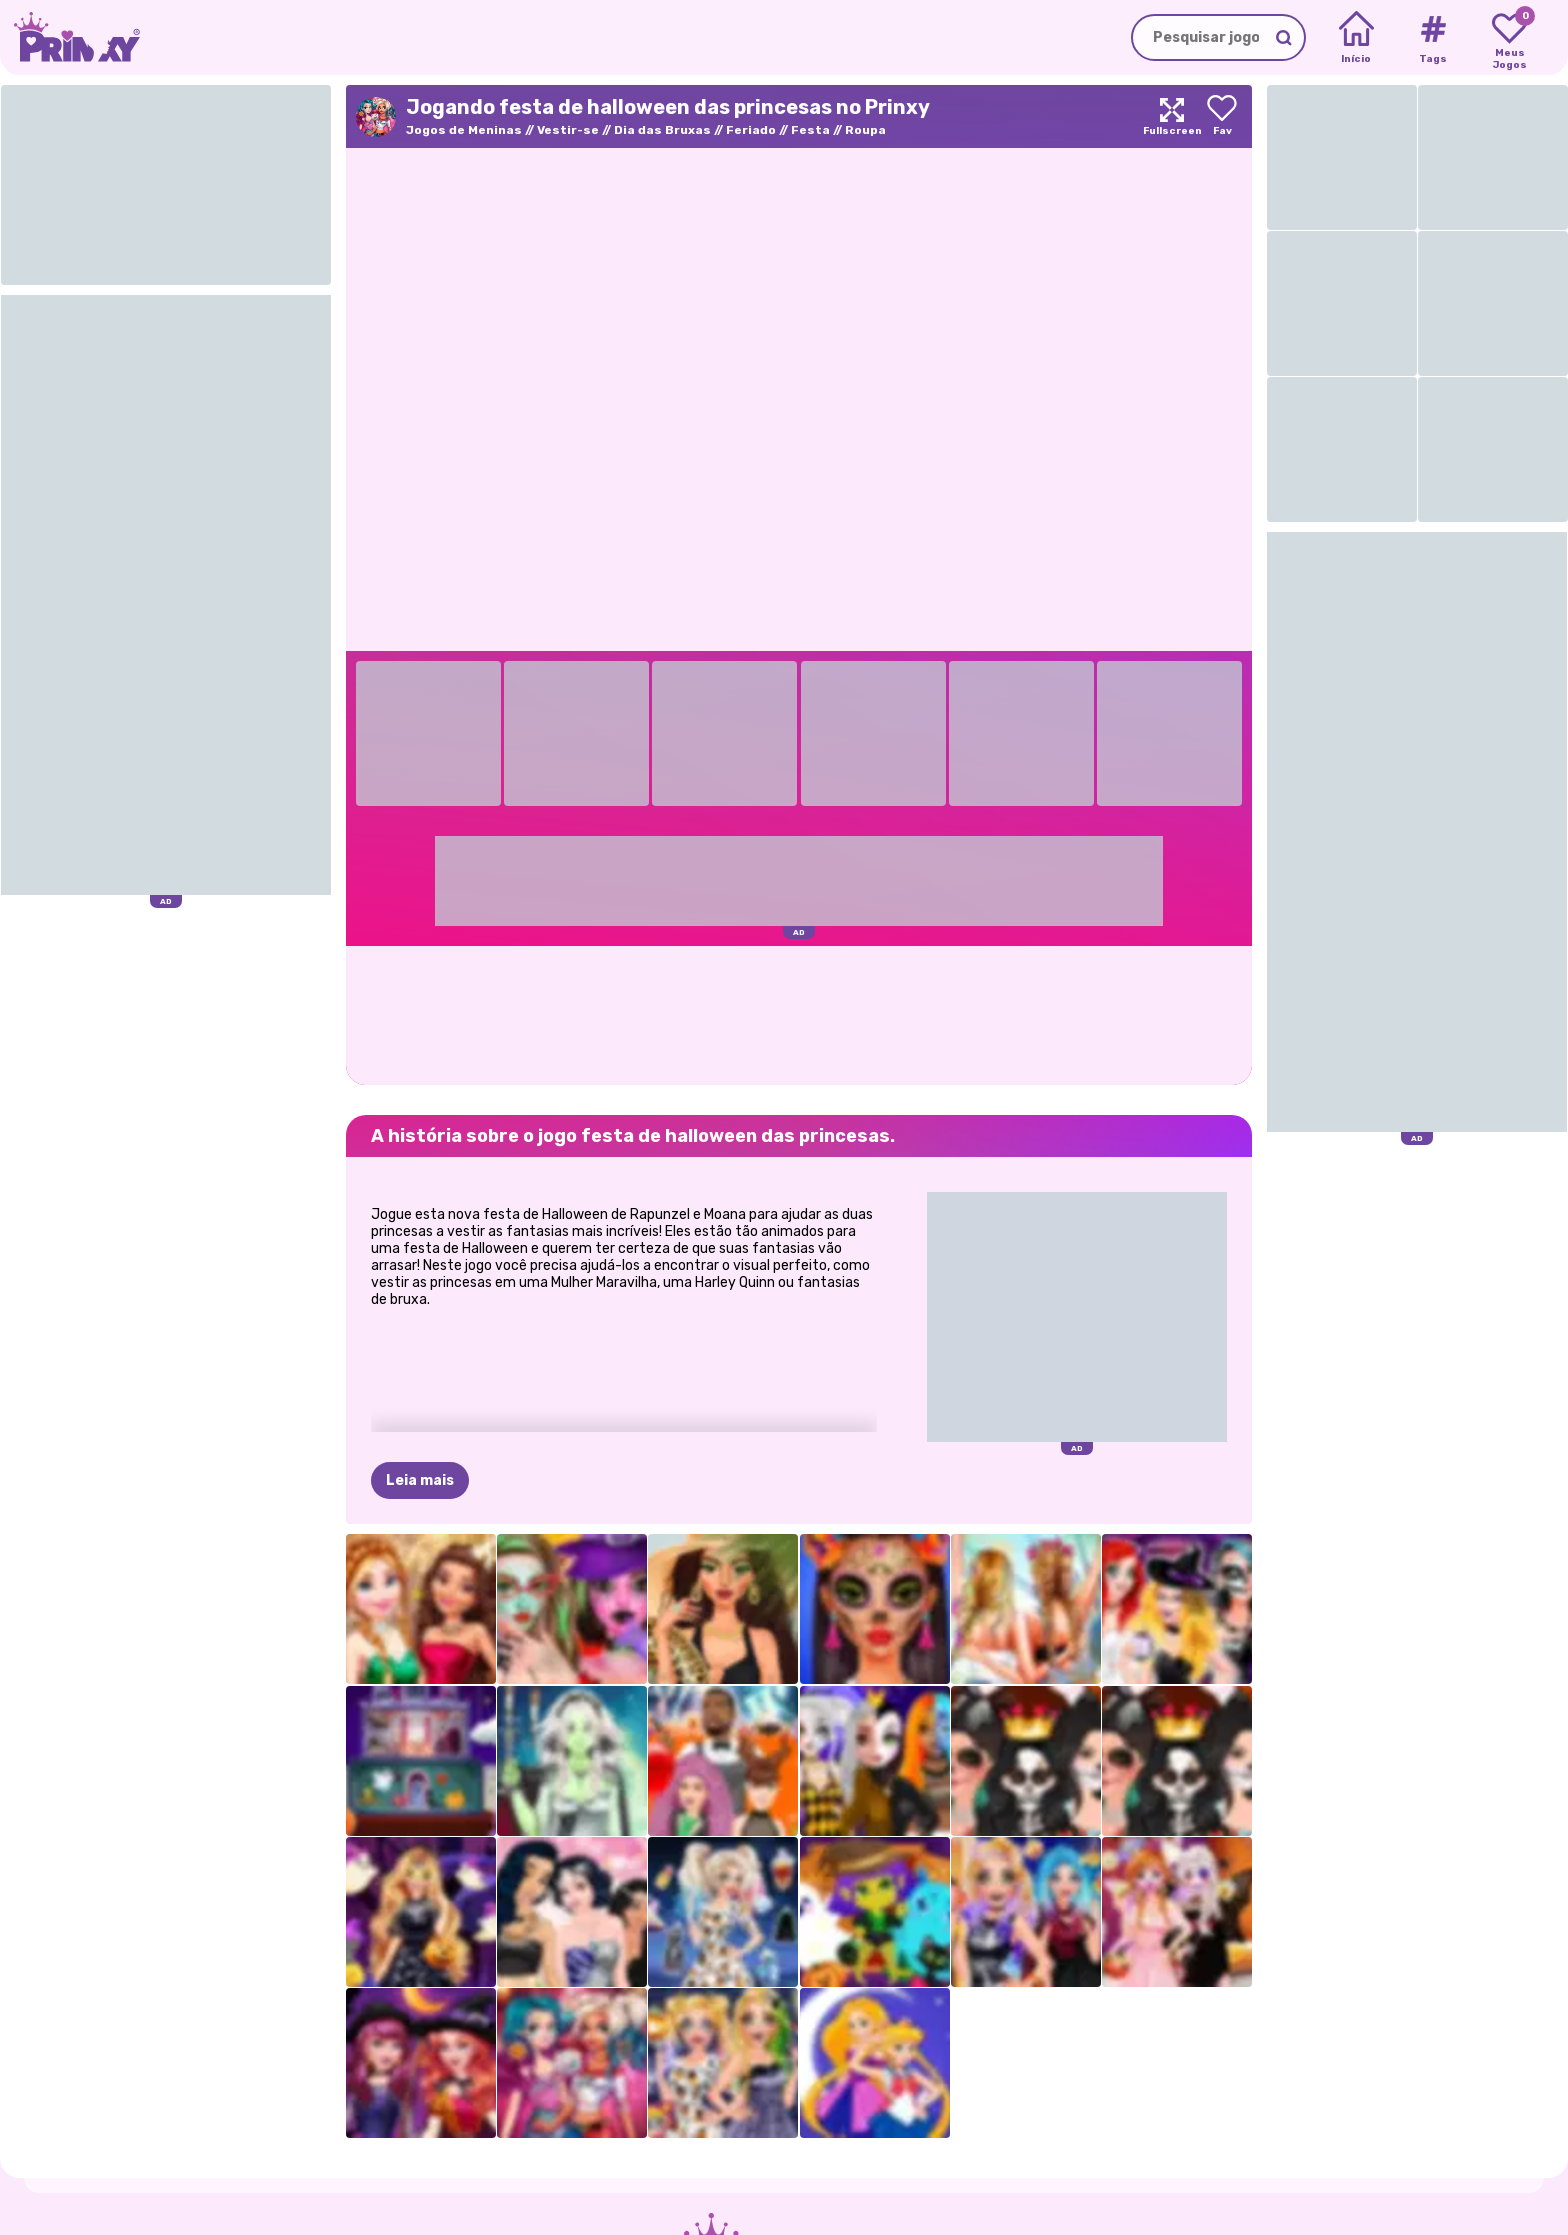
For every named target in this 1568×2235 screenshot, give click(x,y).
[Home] (1356, 38)
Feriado (751, 130)
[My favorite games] (1509, 38)
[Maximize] (1172, 116)
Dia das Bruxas (662, 130)
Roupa (865, 130)
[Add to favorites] (1222, 116)
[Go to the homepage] (70, 37)
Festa (810, 130)
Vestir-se (568, 130)
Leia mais (420, 1480)
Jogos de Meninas (464, 130)
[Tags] (1432, 38)
